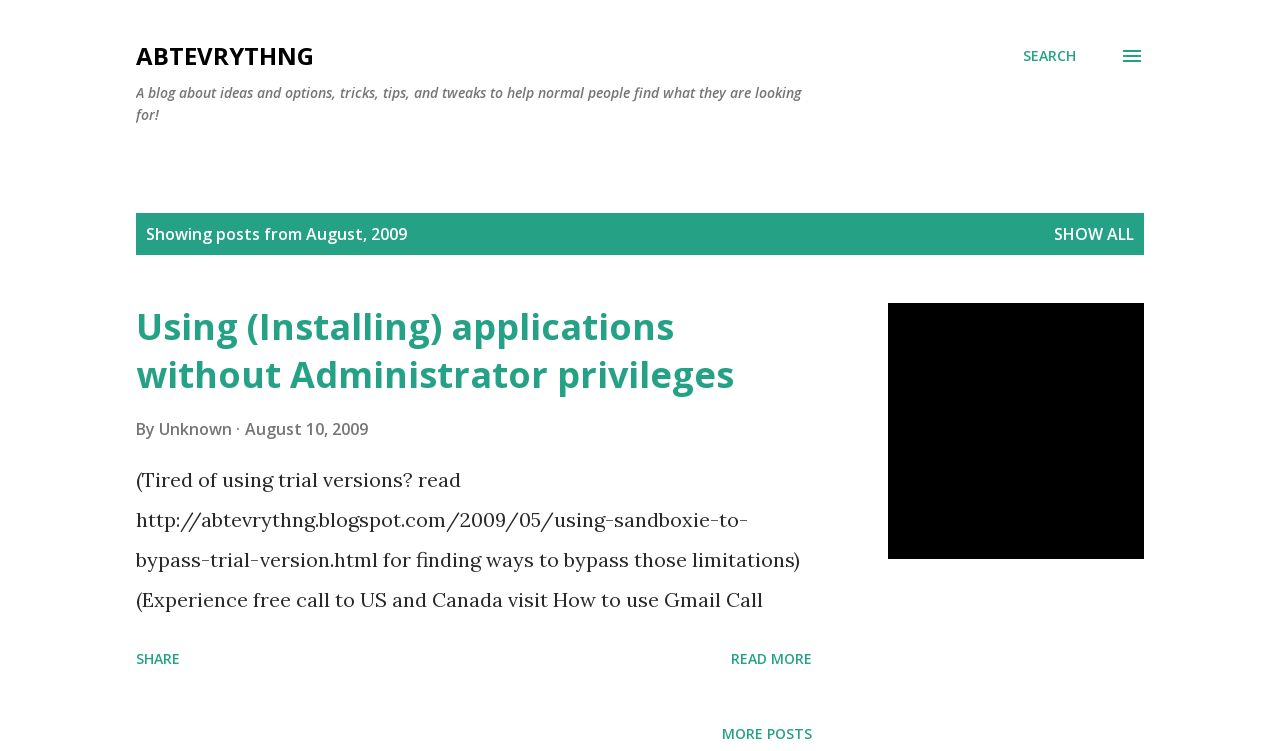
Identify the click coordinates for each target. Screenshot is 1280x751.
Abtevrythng (225, 55)
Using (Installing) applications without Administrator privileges (435, 350)
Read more (771, 658)
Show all (1094, 234)
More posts (767, 733)
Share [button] (158, 658)
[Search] (1049, 56)
